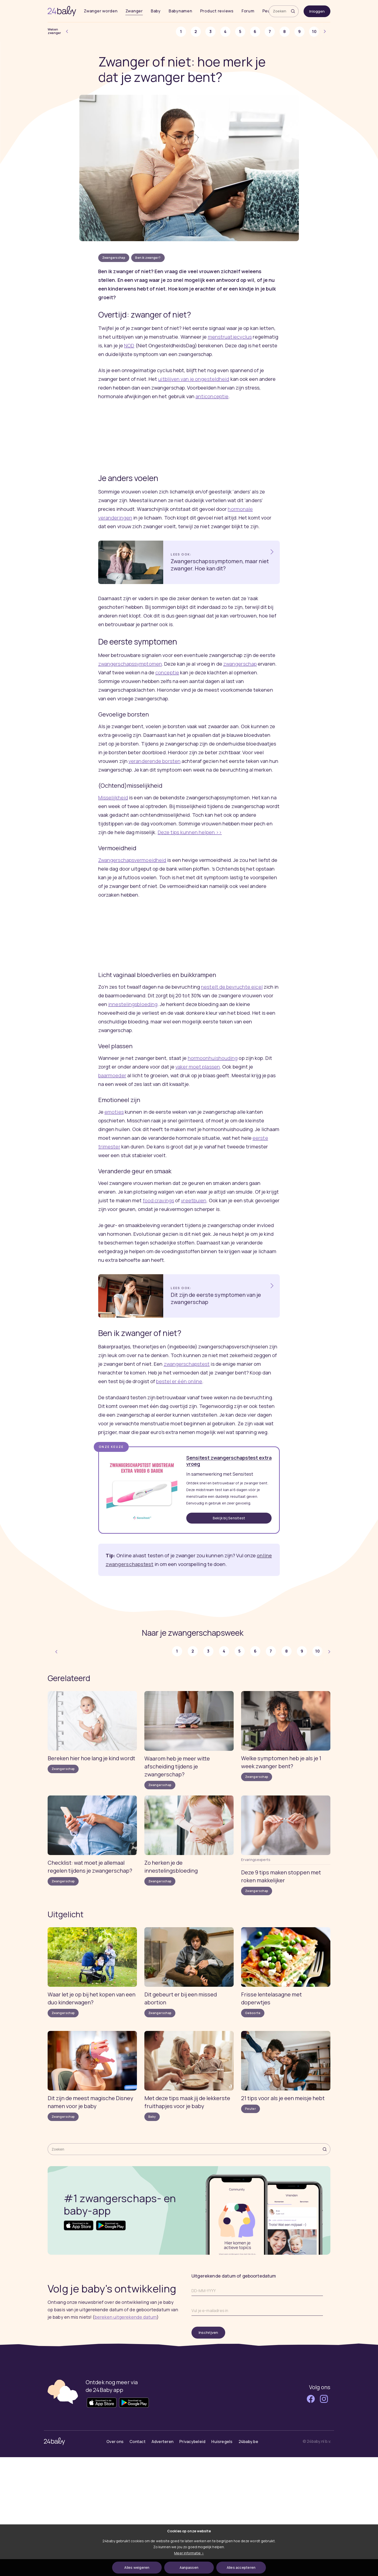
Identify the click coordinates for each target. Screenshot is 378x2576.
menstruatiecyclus (230, 336)
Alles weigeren (136, 2567)
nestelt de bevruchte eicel (232, 986)
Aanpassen (189, 2567)
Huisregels (221, 2441)
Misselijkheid (113, 797)
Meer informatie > (189, 2553)
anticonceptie (211, 396)
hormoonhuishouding (213, 1058)
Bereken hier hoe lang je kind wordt (91, 1758)
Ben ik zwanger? (147, 258)
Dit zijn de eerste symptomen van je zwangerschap (216, 1298)
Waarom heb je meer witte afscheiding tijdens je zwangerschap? (177, 1766)
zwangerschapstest (187, 1364)
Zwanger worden (101, 11)
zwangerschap (240, 663)
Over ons (115, 2441)
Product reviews (217, 11)
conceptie (167, 672)
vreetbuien (193, 1200)
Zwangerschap (113, 258)
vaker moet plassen (197, 1066)
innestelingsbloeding (133, 1004)
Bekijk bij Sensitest (229, 1518)
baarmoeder (112, 1075)
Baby (156, 11)
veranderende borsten (154, 761)
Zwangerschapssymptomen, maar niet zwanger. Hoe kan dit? (220, 565)
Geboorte (252, 2013)
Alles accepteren (241, 2567)
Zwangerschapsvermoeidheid (132, 860)
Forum (248, 11)
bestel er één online (179, 1381)
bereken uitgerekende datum (125, 2317)
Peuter (250, 2109)
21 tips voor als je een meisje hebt (283, 2098)
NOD (129, 345)
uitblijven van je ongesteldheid (193, 379)
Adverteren (162, 2441)
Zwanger (134, 11)
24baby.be (248, 2441)
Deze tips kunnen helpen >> (190, 832)
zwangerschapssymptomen (130, 663)
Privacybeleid (192, 2441)
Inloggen (317, 11)
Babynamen (180, 11)
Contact (137, 2441)
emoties (114, 1112)
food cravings (158, 1200)
